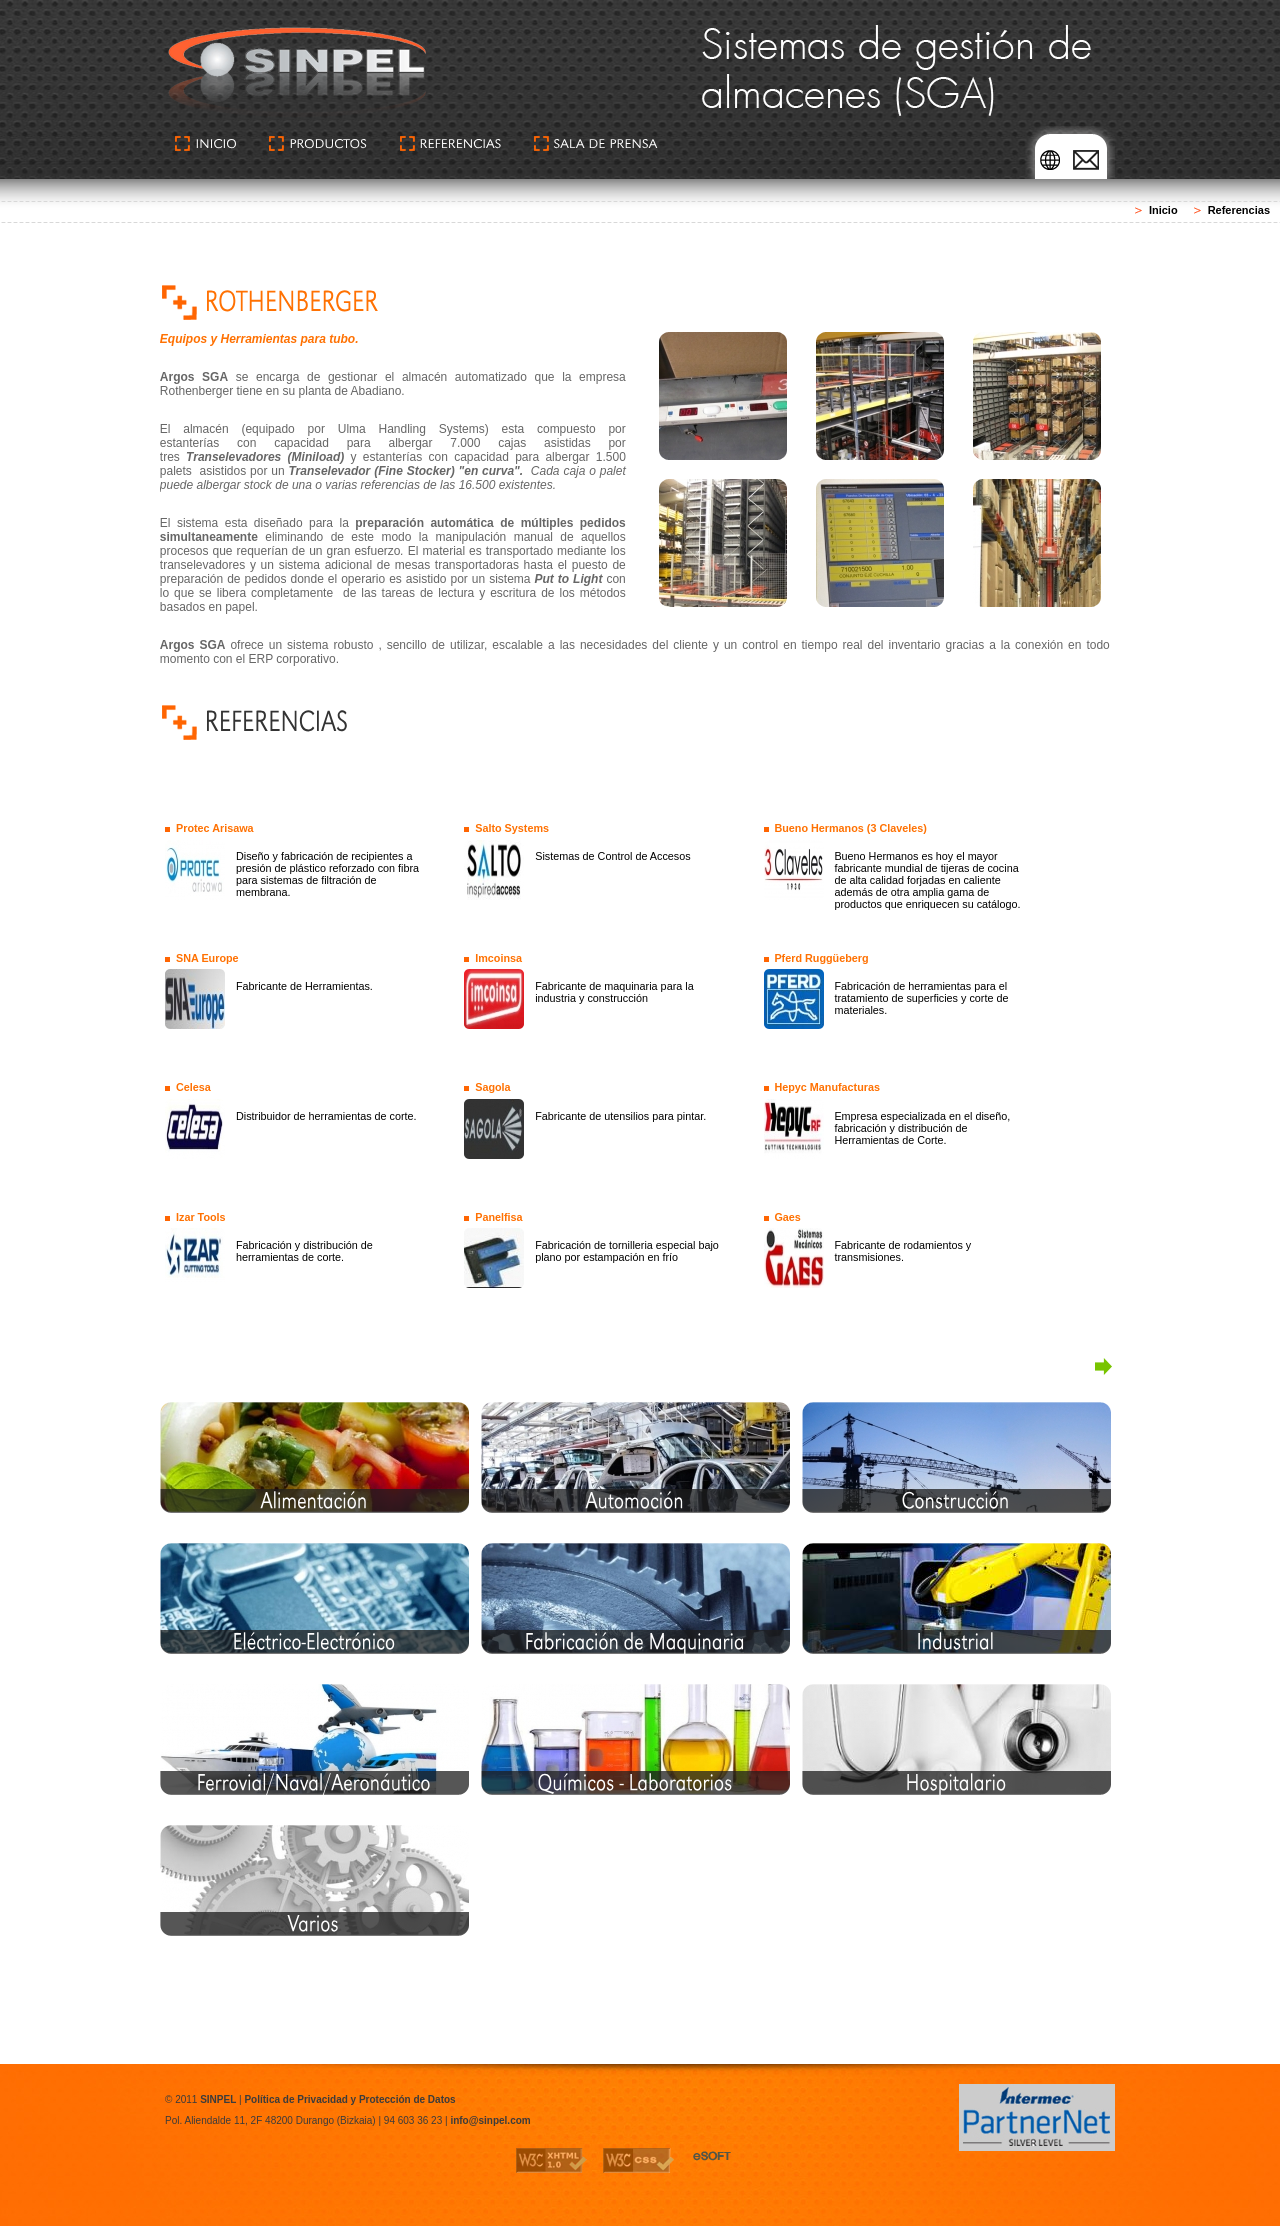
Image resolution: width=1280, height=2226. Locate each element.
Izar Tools (201, 1217)
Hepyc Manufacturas (827, 1087)
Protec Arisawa (215, 828)
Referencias (1239, 210)
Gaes (787, 1217)
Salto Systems (512, 828)
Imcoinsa (498, 958)
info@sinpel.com (490, 2120)
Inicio (1163, 210)
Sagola (492, 1087)
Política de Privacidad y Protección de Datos (349, 2099)
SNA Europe (207, 958)
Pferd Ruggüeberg (821, 958)
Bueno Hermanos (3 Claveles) (850, 828)
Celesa (193, 1087)
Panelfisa (498, 1217)
